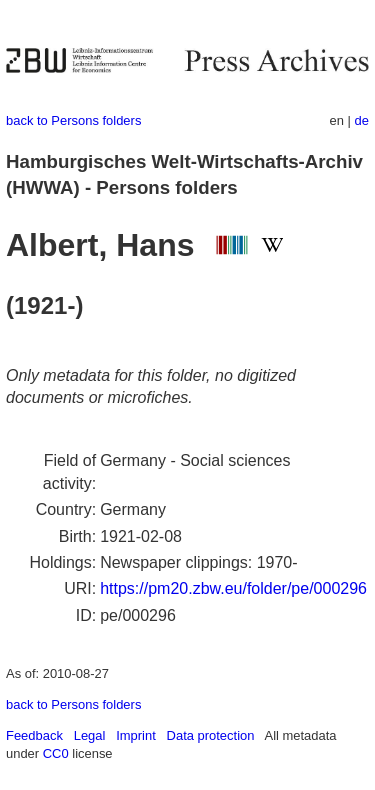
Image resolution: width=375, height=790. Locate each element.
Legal (90, 735)
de (362, 120)
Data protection (211, 735)
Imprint (136, 735)
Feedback (34, 735)
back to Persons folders (73, 120)
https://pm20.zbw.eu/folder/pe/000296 (233, 588)
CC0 (56, 753)
